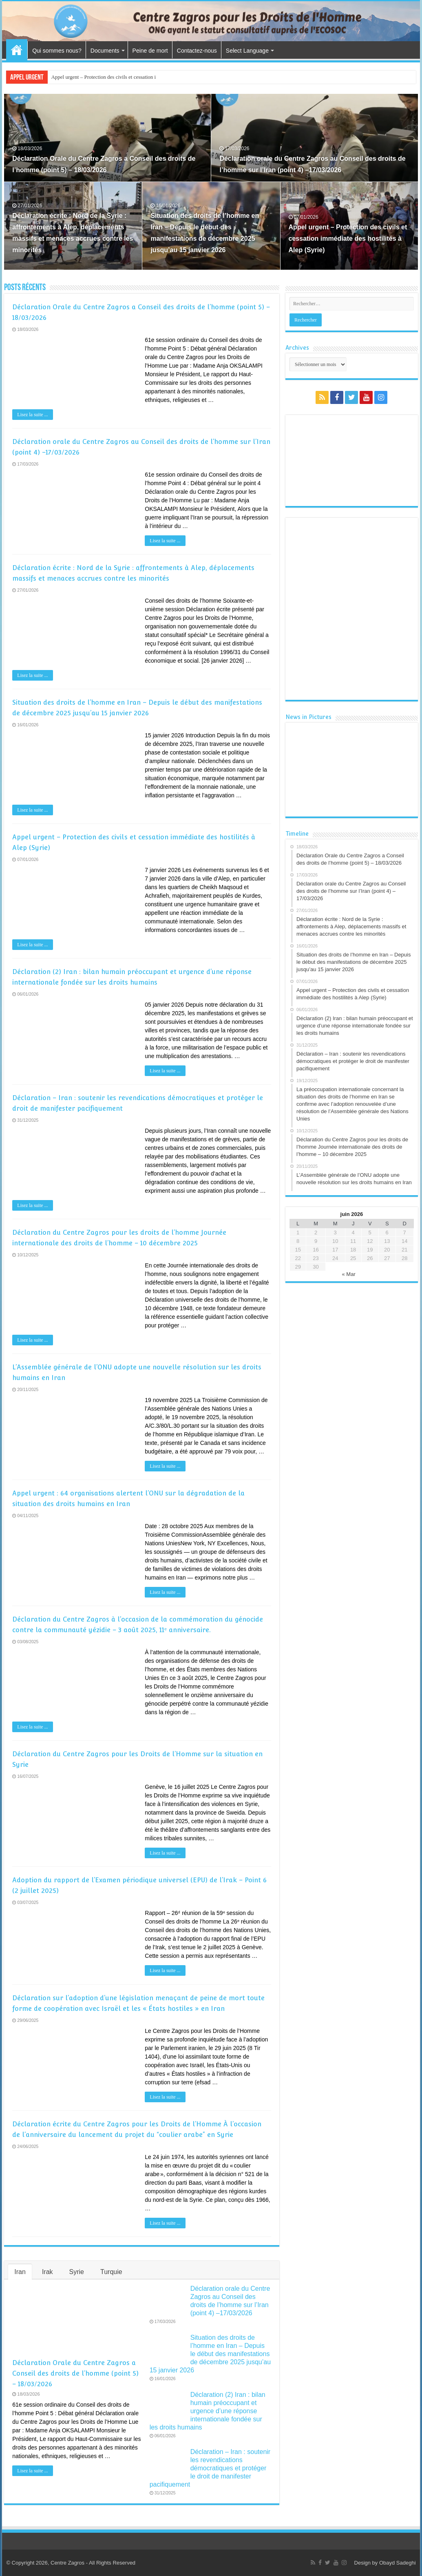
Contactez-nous (197, 50)
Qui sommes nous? (57, 50)
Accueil (16, 49)
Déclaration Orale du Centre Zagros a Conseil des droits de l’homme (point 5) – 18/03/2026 (75, 2373)
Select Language (247, 50)
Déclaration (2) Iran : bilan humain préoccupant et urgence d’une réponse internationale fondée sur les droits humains (207, 2411)
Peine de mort (150, 50)
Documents (105, 50)
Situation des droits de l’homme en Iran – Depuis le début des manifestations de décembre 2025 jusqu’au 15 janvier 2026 (210, 2354)
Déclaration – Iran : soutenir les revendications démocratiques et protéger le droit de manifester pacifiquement (210, 2468)
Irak (47, 2271)
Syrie (76, 2271)
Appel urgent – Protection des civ (86, 77)
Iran (20, 2271)
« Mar (349, 1274)
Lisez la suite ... (32, 414)
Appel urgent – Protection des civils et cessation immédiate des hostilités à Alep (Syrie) (348, 238)
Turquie (111, 2271)
